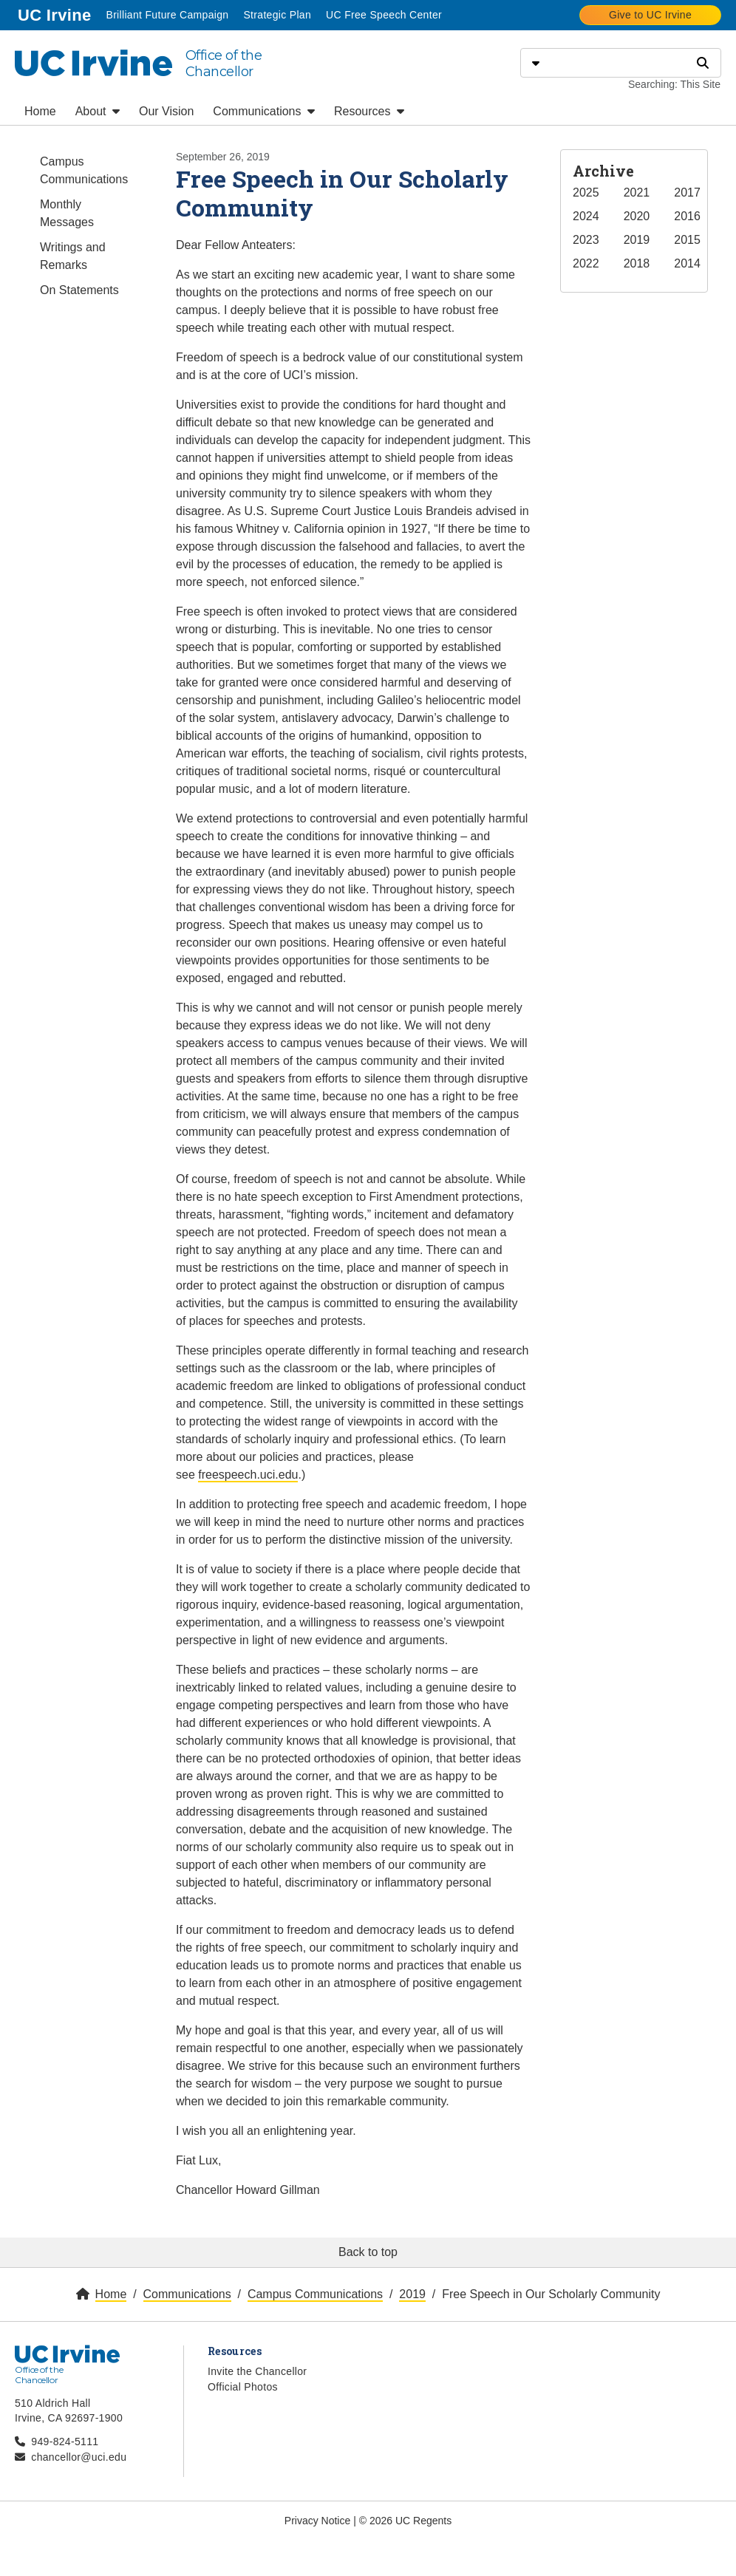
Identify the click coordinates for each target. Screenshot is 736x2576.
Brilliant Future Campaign (167, 15)
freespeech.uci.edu (248, 1474)
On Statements (79, 290)
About (97, 111)
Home (40, 111)
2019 (637, 240)
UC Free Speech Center (384, 15)
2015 (687, 240)
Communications (264, 111)
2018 (637, 263)
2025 (586, 192)
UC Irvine (56, 13)
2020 (637, 216)
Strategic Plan (277, 15)
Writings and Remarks (73, 256)
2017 (687, 192)
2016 (687, 216)
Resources (369, 111)
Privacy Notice (317, 2520)
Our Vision (166, 111)
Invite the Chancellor (257, 2371)
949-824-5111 (64, 2441)
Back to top (368, 2252)
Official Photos (243, 2387)
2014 (687, 263)
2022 (586, 263)
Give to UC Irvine (650, 15)
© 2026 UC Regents (405, 2520)
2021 (637, 192)
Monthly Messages (67, 213)
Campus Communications (84, 170)
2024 (586, 216)
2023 (586, 240)
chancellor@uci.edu (78, 2457)
